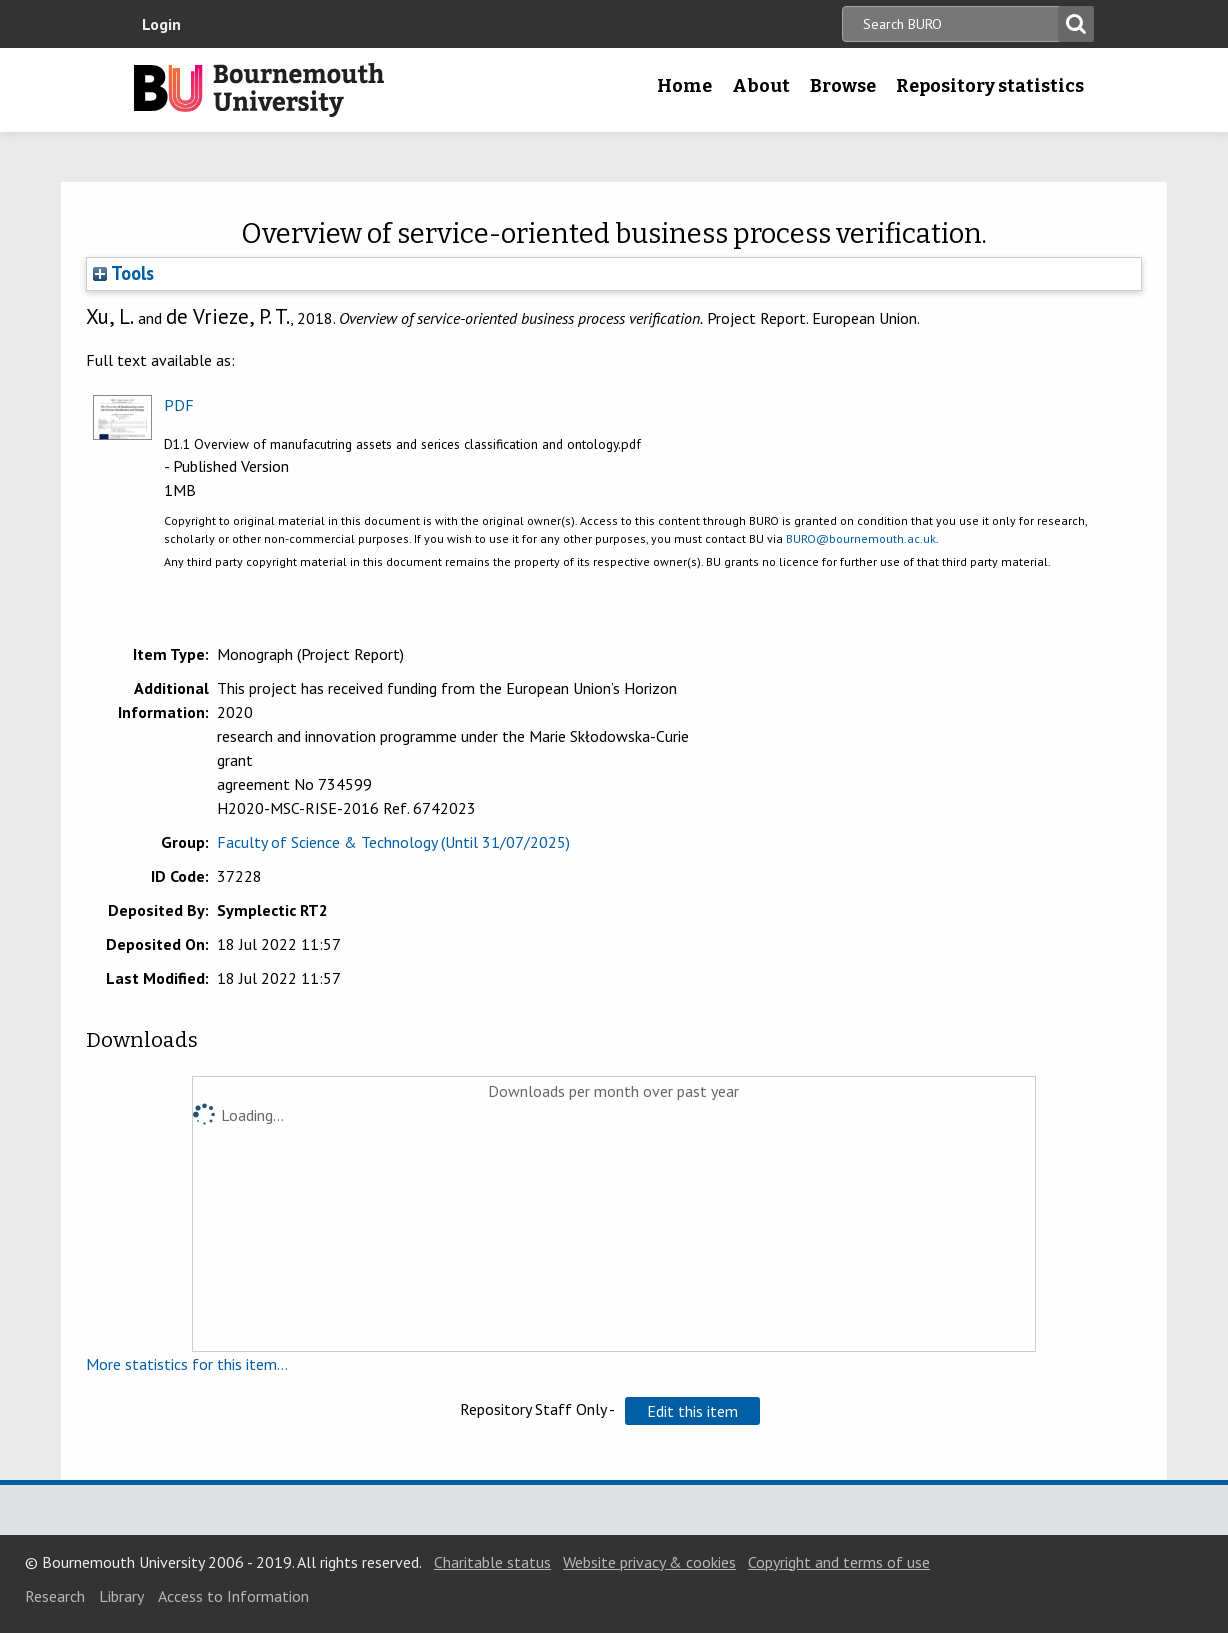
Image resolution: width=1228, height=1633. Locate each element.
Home (684, 86)
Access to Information (233, 1596)
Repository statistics (990, 86)
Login (161, 24)
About (761, 86)
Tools (123, 273)
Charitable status (492, 1562)
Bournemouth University (259, 90)
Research (55, 1596)
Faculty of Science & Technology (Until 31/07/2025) (393, 842)
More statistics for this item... (187, 1364)
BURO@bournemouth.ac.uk (861, 538)
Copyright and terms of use (839, 1562)
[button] (692, 1411)
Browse (843, 86)
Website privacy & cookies (649, 1562)
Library (121, 1596)
